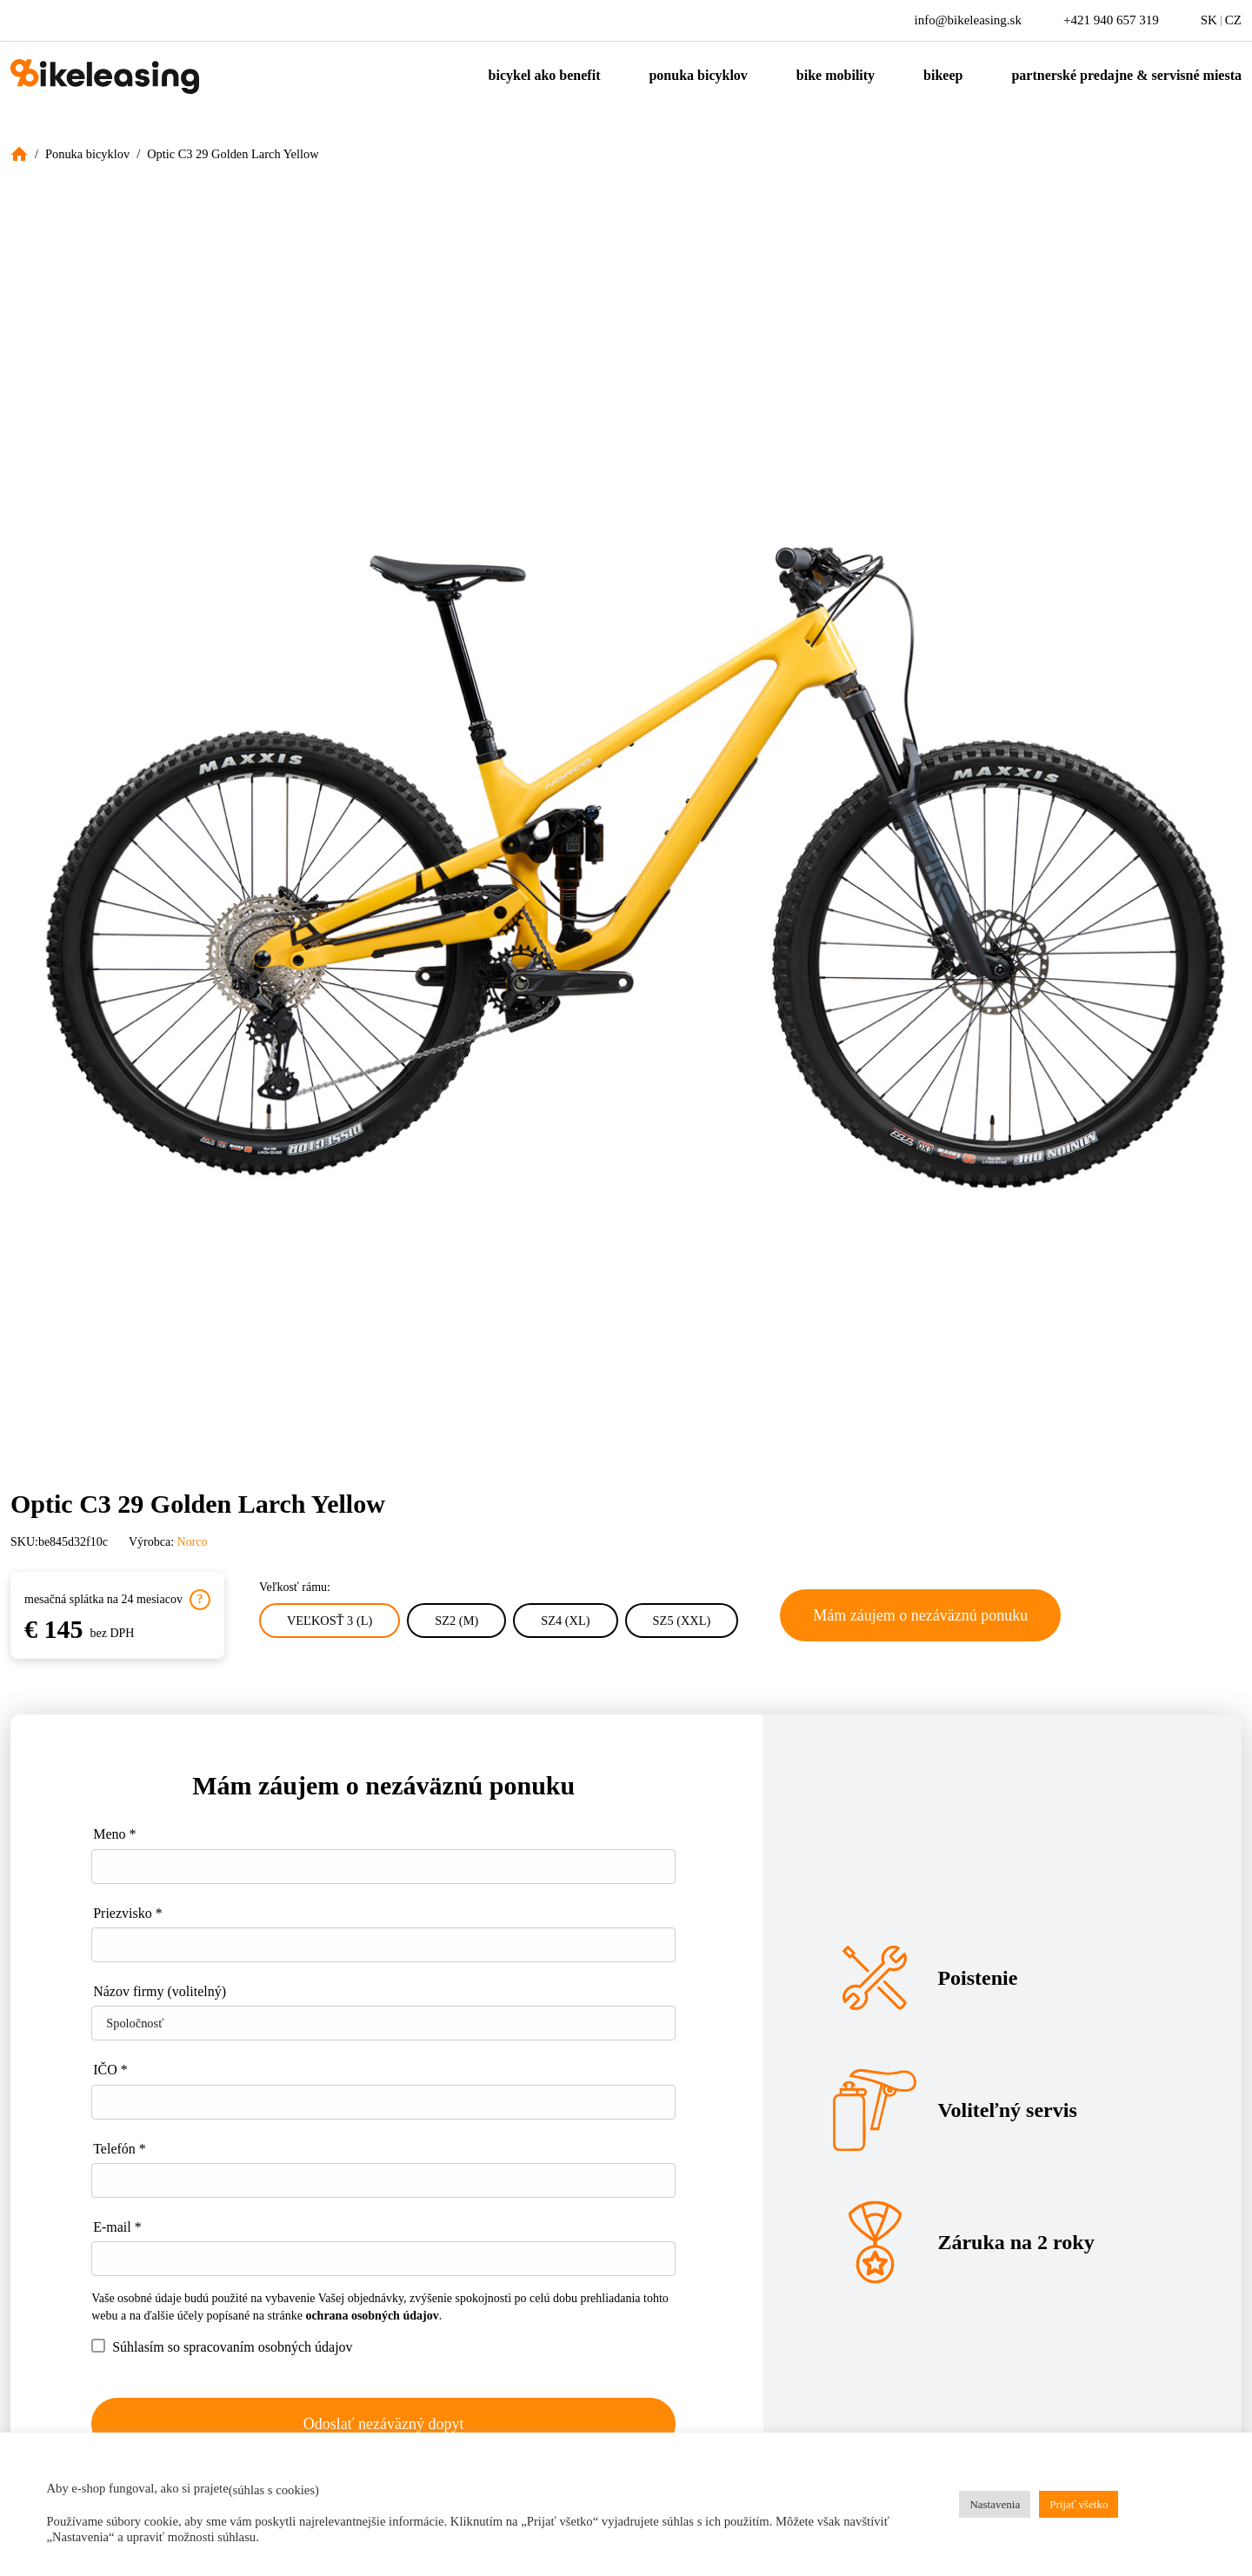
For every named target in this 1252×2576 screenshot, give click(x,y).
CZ (1233, 20)
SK (1209, 20)
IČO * (110, 2069)
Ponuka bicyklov (698, 75)
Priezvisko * (128, 1913)
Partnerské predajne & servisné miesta (1126, 75)
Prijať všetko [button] (1078, 2504)
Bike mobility (835, 75)
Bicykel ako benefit (545, 75)
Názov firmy (159, 1991)
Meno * (114, 1834)
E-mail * (117, 2227)
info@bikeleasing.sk (968, 20)
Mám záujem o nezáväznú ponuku (920, 1615)
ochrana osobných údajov (371, 2315)
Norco (192, 1541)
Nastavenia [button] (994, 2504)
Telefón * (119, 2148)
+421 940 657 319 (1111, 20)
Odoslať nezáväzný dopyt (383, 2424)
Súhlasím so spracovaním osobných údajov (221, 2346)
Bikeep (942, 75)
